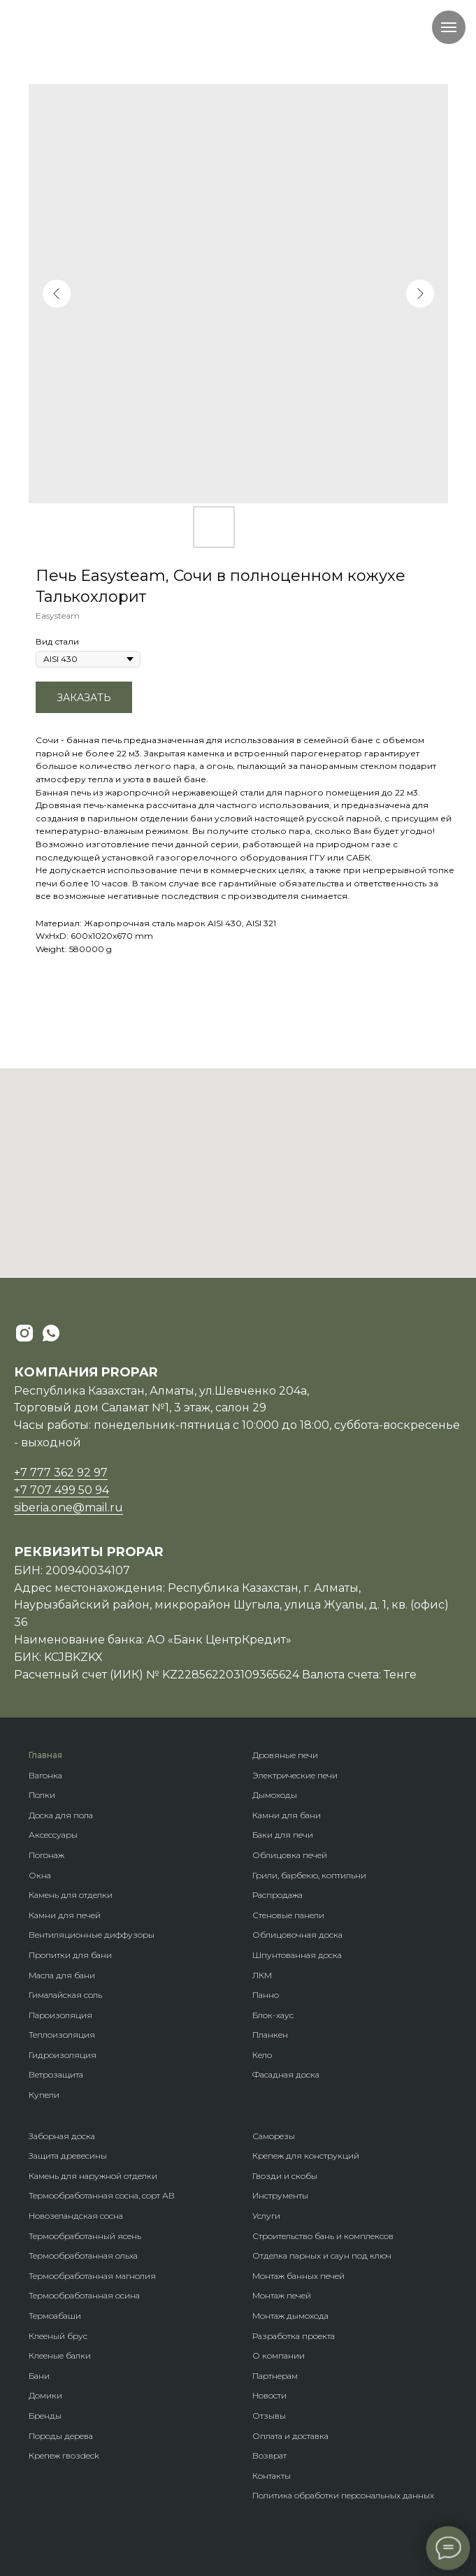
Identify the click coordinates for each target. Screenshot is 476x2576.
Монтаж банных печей (298, 2276)
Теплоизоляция (62, 2034)
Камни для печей (65, 1915)
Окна (40, 1875)
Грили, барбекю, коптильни (309, 1875)
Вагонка (45, 1775)
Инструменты (280, 2195)
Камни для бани (286, 1815)
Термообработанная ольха (83, 2255)
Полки (42, 1795)
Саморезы (273, 2136)
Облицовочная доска (297, 1934)
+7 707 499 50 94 (61, 1490)
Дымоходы (274, 1795)
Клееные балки (60, 2355)
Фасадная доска (285, 2074)
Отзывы (269, 2415)
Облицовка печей (289, 1855)
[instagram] (24, 1333)
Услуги (266, 2215)
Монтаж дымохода (290, 2315)
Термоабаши (55, 2315)
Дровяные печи (285, 1755)
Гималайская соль (65, 1994)
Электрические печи (295, 1775)
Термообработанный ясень (85, 2236)
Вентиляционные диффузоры (91, 1934)
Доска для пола (61, 1815)
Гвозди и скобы (284, 2176)
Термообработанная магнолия (92, 2276)
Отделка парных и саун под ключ (321, 2255)
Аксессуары (53, 1834)
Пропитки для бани (70, 1955)
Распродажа (277, 1895)
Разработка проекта (293, 2336)
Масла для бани (62, 1975)
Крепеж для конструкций (305, 2155)
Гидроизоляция (62, 2055)
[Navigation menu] (448, 27)
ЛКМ (262, 1975)
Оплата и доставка (290, 2436)
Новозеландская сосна (76, 2215)
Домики (45, 2395)
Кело (262, 2055)
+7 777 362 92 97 (61, 1472)
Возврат (269, 2455)
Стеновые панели (288, 1915)
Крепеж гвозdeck (64, 2455)
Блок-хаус (273, 2015)
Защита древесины (68, 2155)
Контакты (271, 2475)
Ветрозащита (56, 2074)
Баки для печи (282, 1834)
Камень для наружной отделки (93, 2176)
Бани (39, 2375)
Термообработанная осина (84, 2295)
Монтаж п (272, 2295)
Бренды (45, 2415)
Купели (44, 2094)
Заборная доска (62, 2136)
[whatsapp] (51, 1333)
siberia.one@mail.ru (68, 1507)
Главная (45, 1755)
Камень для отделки (71, 1895)
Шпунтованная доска (297, 1955)
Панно (265, 1994)
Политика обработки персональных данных (343, 2495)
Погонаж (46, 1855)
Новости (269, 2395)
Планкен (270, 2034)
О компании (278, 2355)
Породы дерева (61, 2436)
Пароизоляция (60, 2015)
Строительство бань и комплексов (323, 2236)
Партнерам (275, 2375)
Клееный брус (58, 2336)
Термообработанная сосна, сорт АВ (102, 2195)
